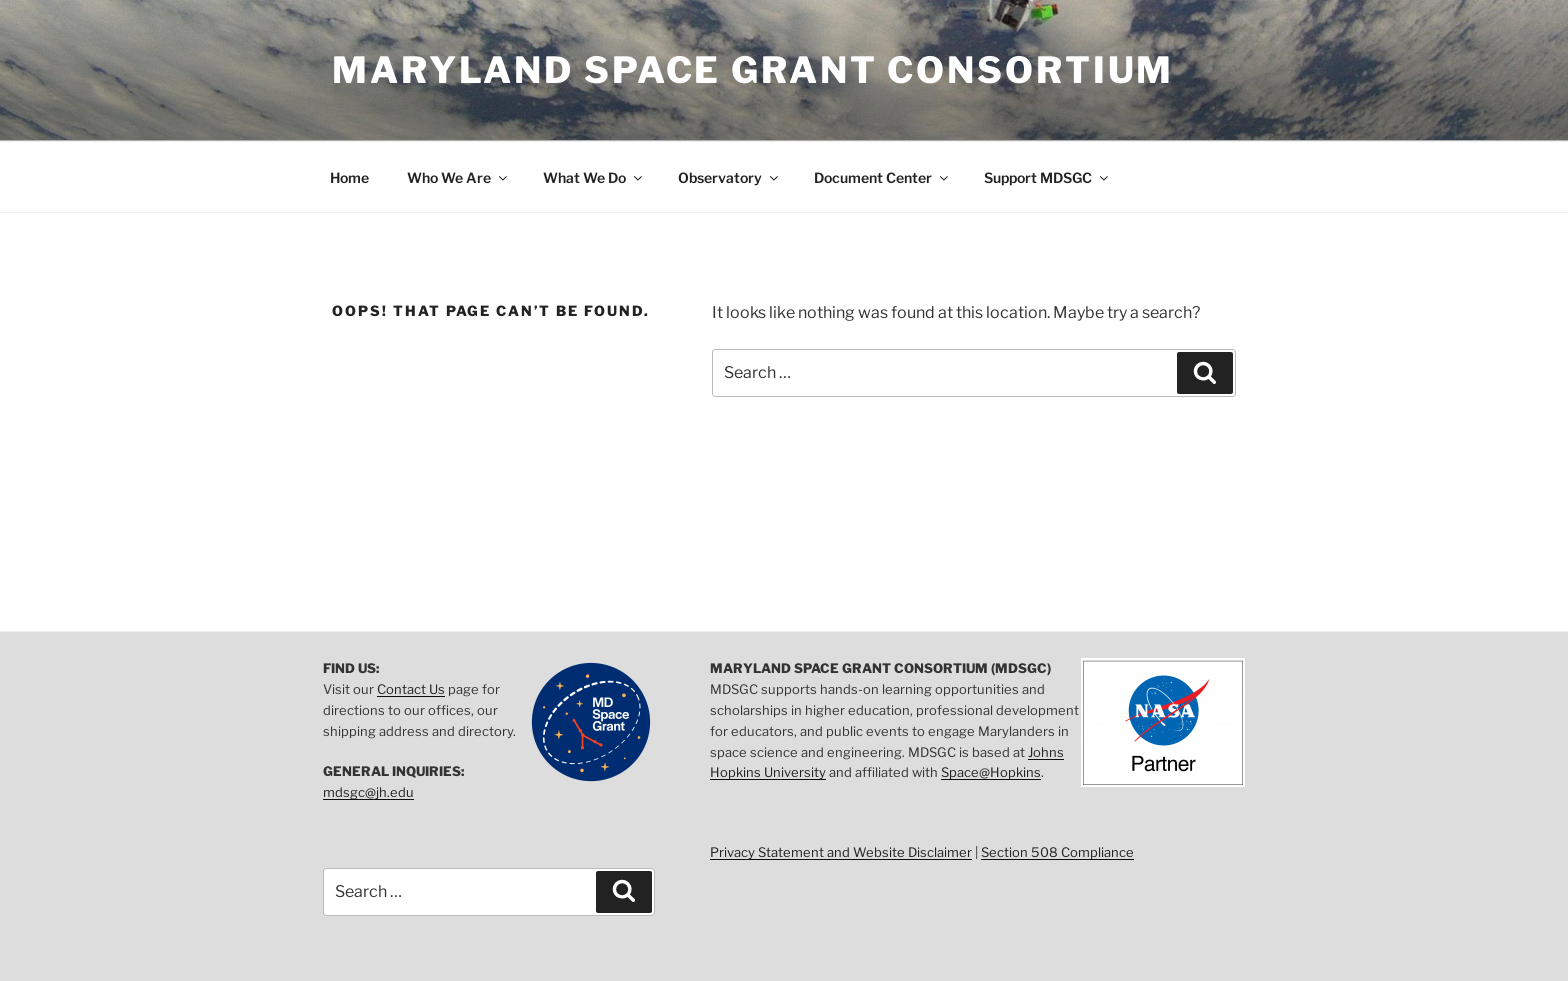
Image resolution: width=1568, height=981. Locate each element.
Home (349, 177)
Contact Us (411, 689)
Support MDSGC (1047, 177)
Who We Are (458, 177)
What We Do (594, 177)
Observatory (729, 177)
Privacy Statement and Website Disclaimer (841, 852)
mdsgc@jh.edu (368, 792)
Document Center (882, 177)
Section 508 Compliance (1057, 852)
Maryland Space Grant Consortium (753, 70)
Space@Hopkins (991, 772)
